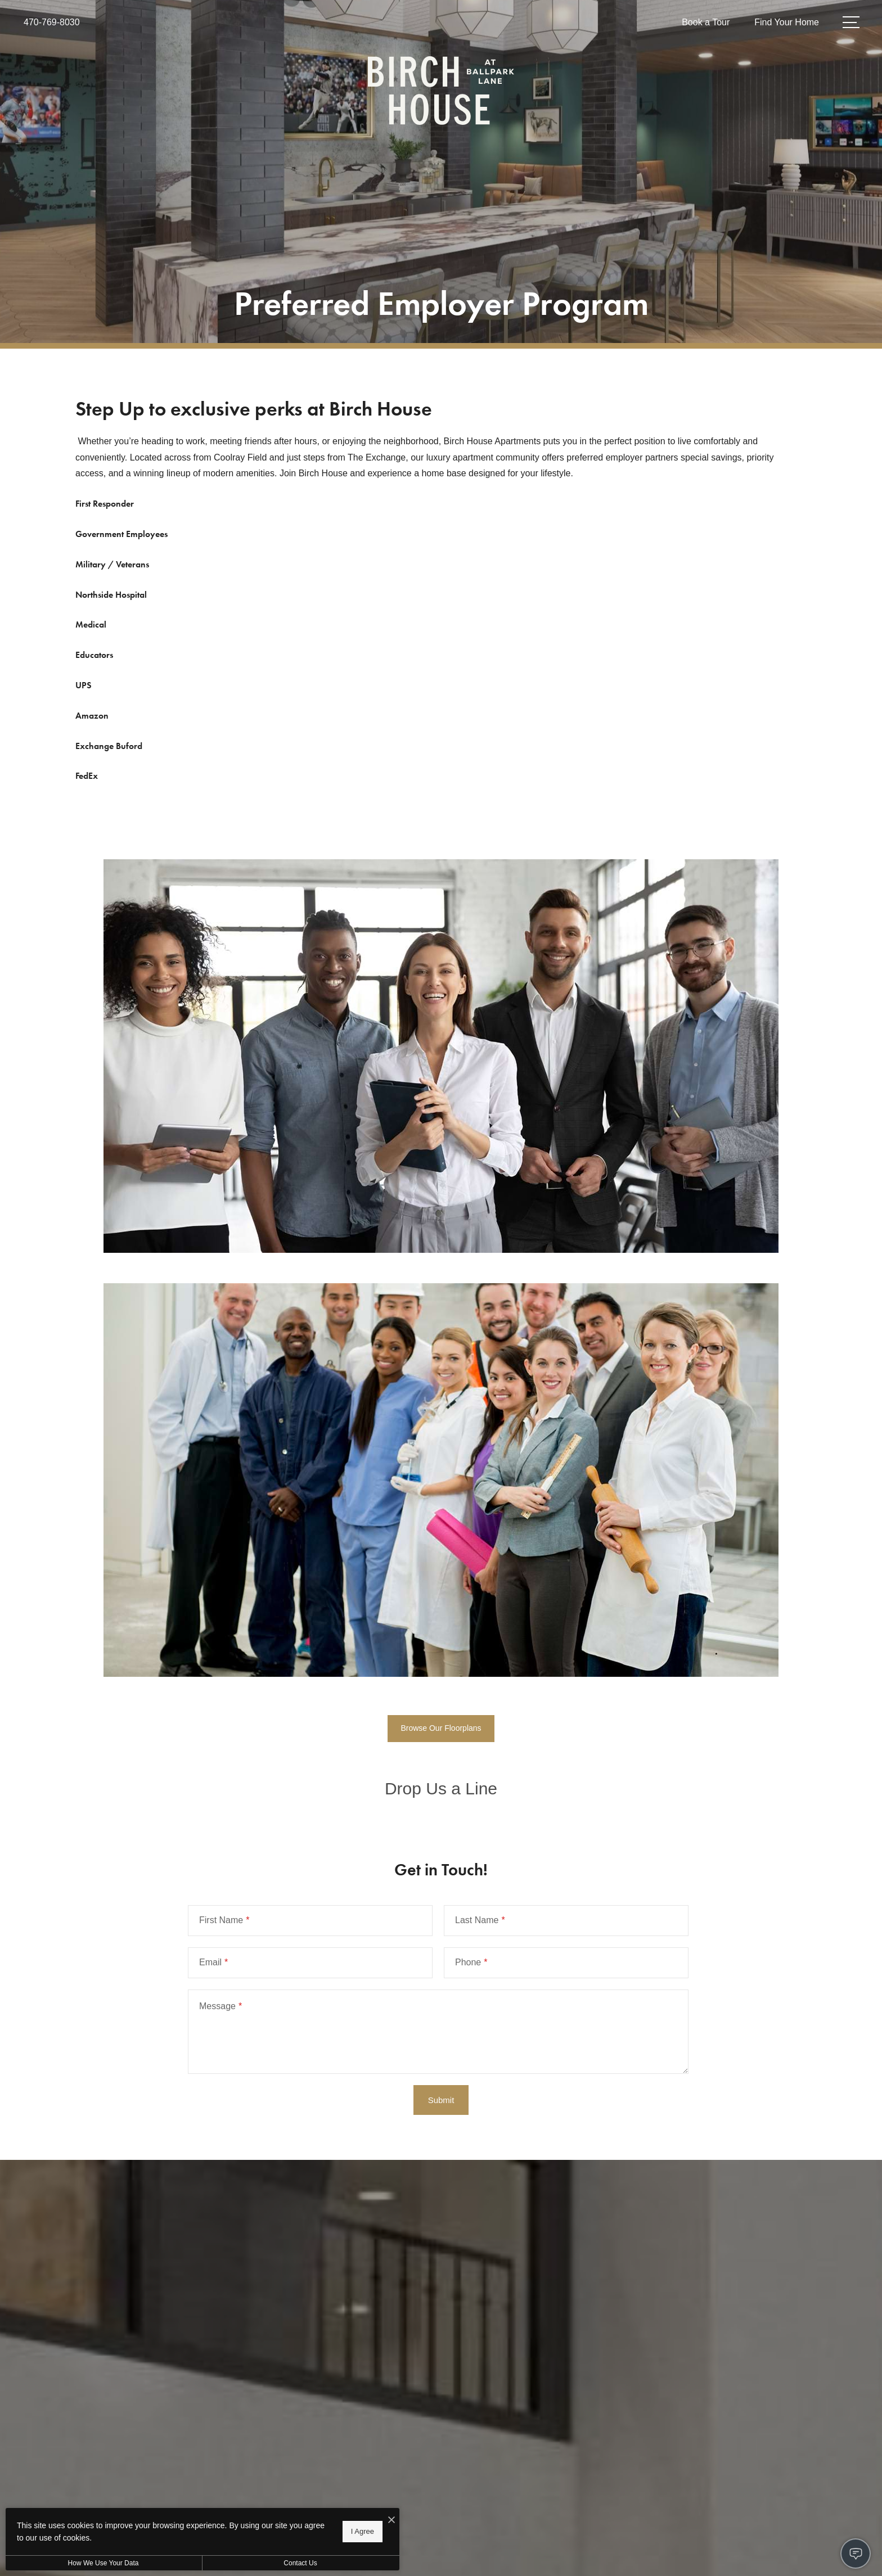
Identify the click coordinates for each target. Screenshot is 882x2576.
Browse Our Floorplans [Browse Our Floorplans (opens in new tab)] (440, 1728)
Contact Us (300, 2563)
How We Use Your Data (103, 2563)
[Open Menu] (851, 22)
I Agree (362, 2531)
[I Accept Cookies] (391, 2520)
